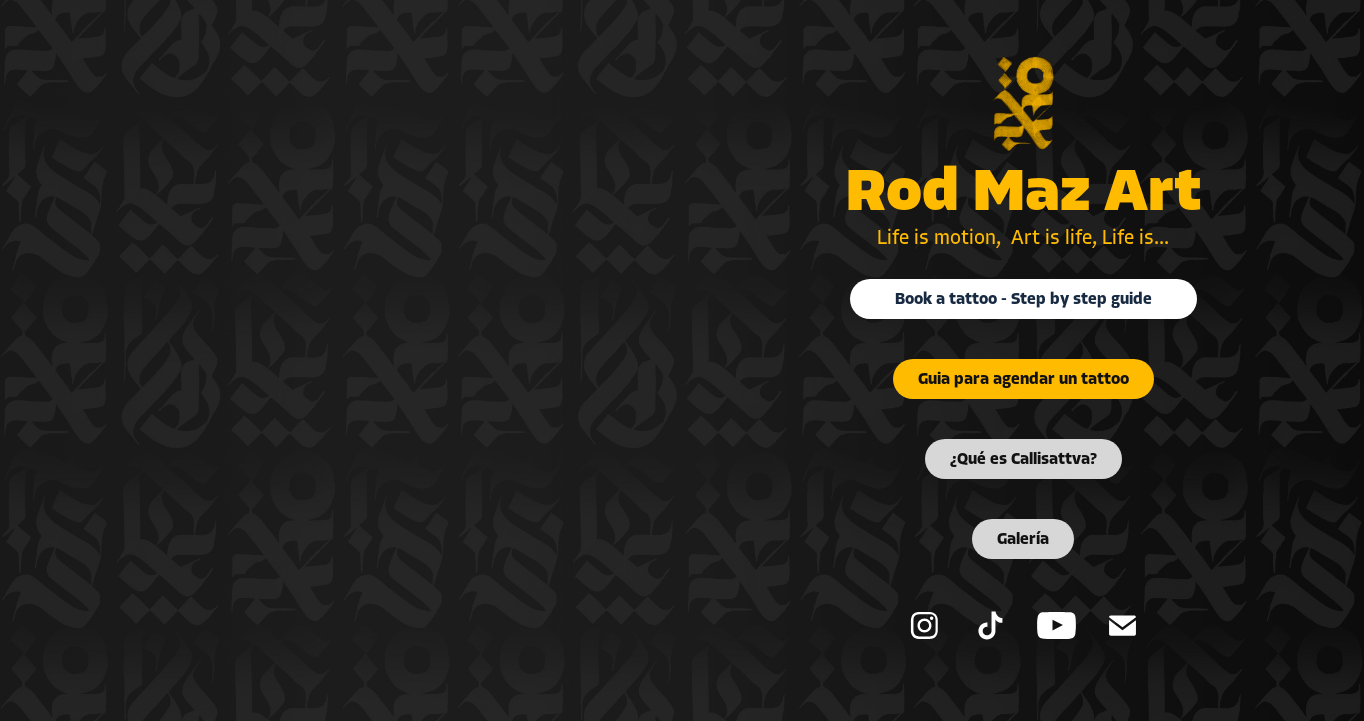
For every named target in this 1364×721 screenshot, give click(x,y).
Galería (1023, 539)
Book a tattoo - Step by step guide (1023, 299)
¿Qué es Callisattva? (1023, 459)
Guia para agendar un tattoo (1023, 379)
